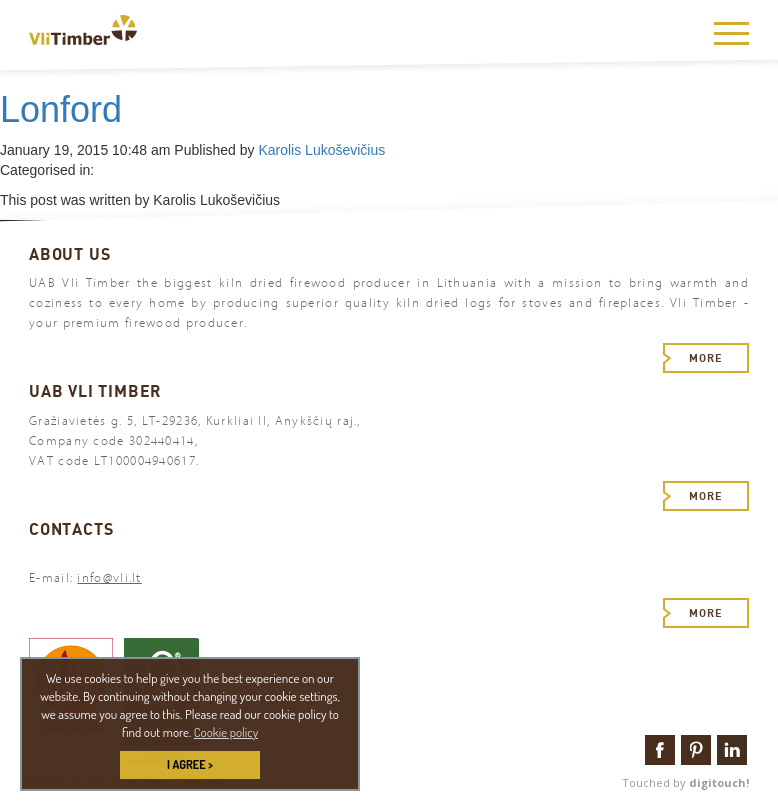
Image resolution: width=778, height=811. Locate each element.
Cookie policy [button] (226, 732)
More (706, 358)
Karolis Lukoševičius (321, 150)
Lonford (61, 109)
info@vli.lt (109, 578)
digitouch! (719, 782)
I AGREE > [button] (190, 764)
